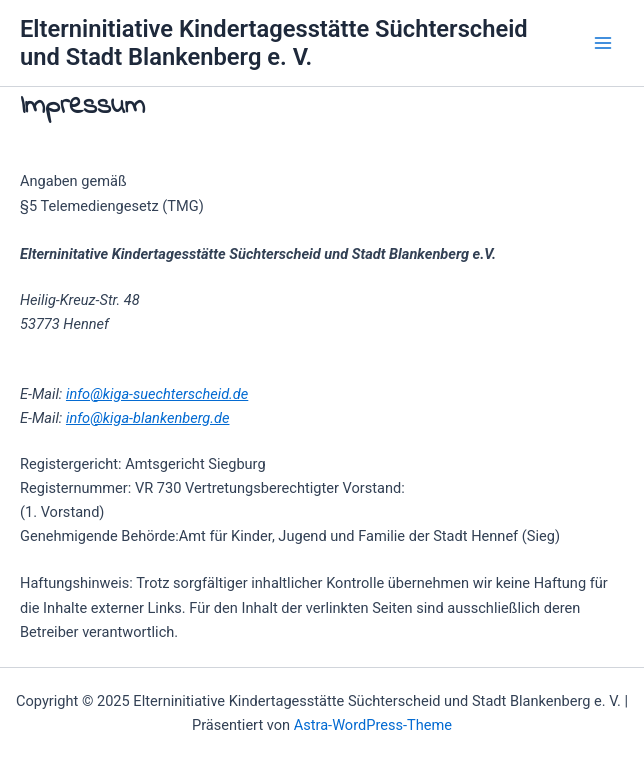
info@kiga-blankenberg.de (148, 418)
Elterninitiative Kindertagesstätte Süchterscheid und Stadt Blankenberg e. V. (274, 43)
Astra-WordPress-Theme (373, 725)
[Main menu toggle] (603, 43)
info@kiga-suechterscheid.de (157, 394)
